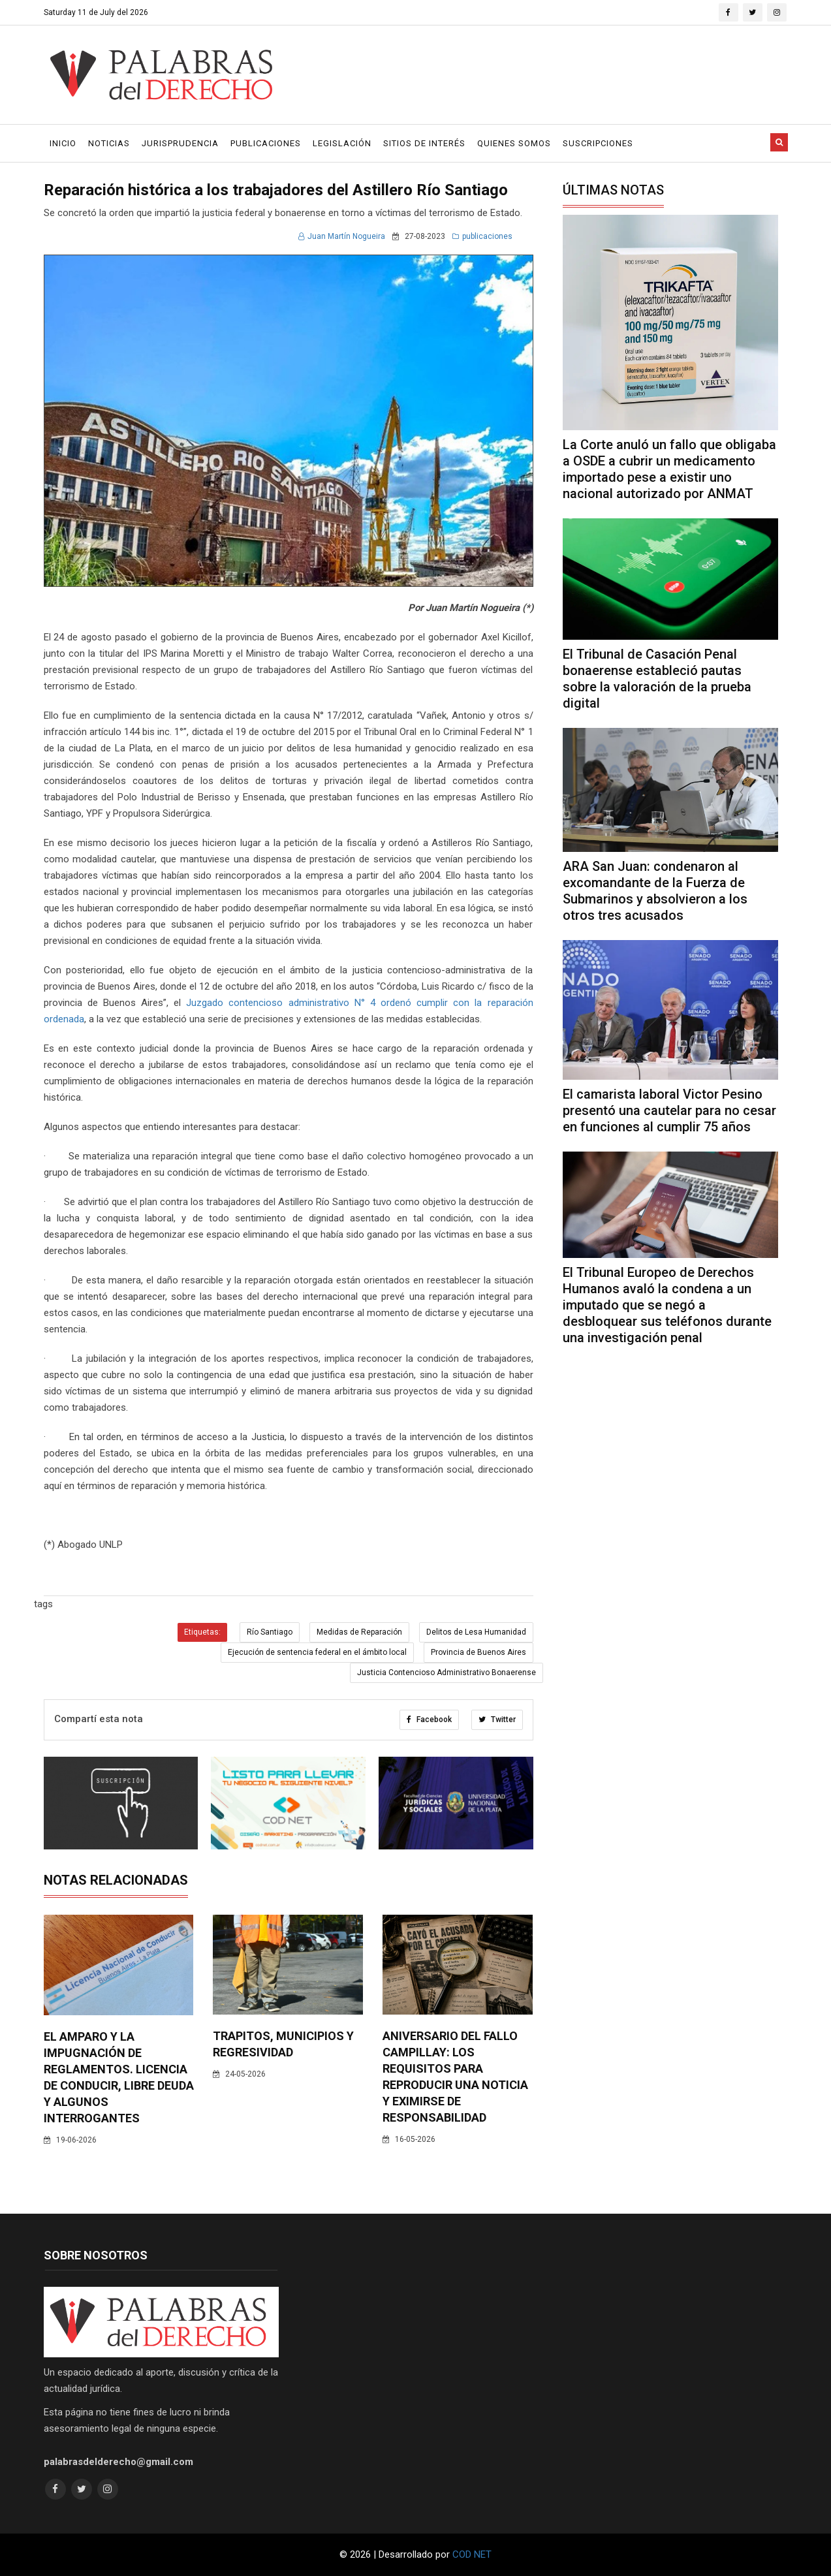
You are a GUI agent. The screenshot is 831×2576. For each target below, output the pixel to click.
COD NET (472, 2554)
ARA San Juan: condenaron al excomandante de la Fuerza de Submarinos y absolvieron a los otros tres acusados (655, 890)
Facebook (429, 1719)
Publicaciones (265, 143)
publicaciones (482, 236)
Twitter (497, 1719)
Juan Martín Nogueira (341, 236)
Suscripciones (598, 143)
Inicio (63, 143)
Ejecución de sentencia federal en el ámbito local (317, 1652)
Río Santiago (269, 1632)
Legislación (342, 143)
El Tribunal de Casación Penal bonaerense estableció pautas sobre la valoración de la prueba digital (657, 678)
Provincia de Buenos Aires (478, 1652)
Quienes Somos (514, 143)
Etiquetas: (202, 1632)
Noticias (109, 143)
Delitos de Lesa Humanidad (476, 1632)
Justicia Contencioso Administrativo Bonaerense (446, 1672)
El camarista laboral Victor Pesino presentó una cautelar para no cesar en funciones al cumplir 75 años (669, 1110)
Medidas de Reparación (359, 1632)
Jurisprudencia (180, 143)
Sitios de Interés (424, 143)
